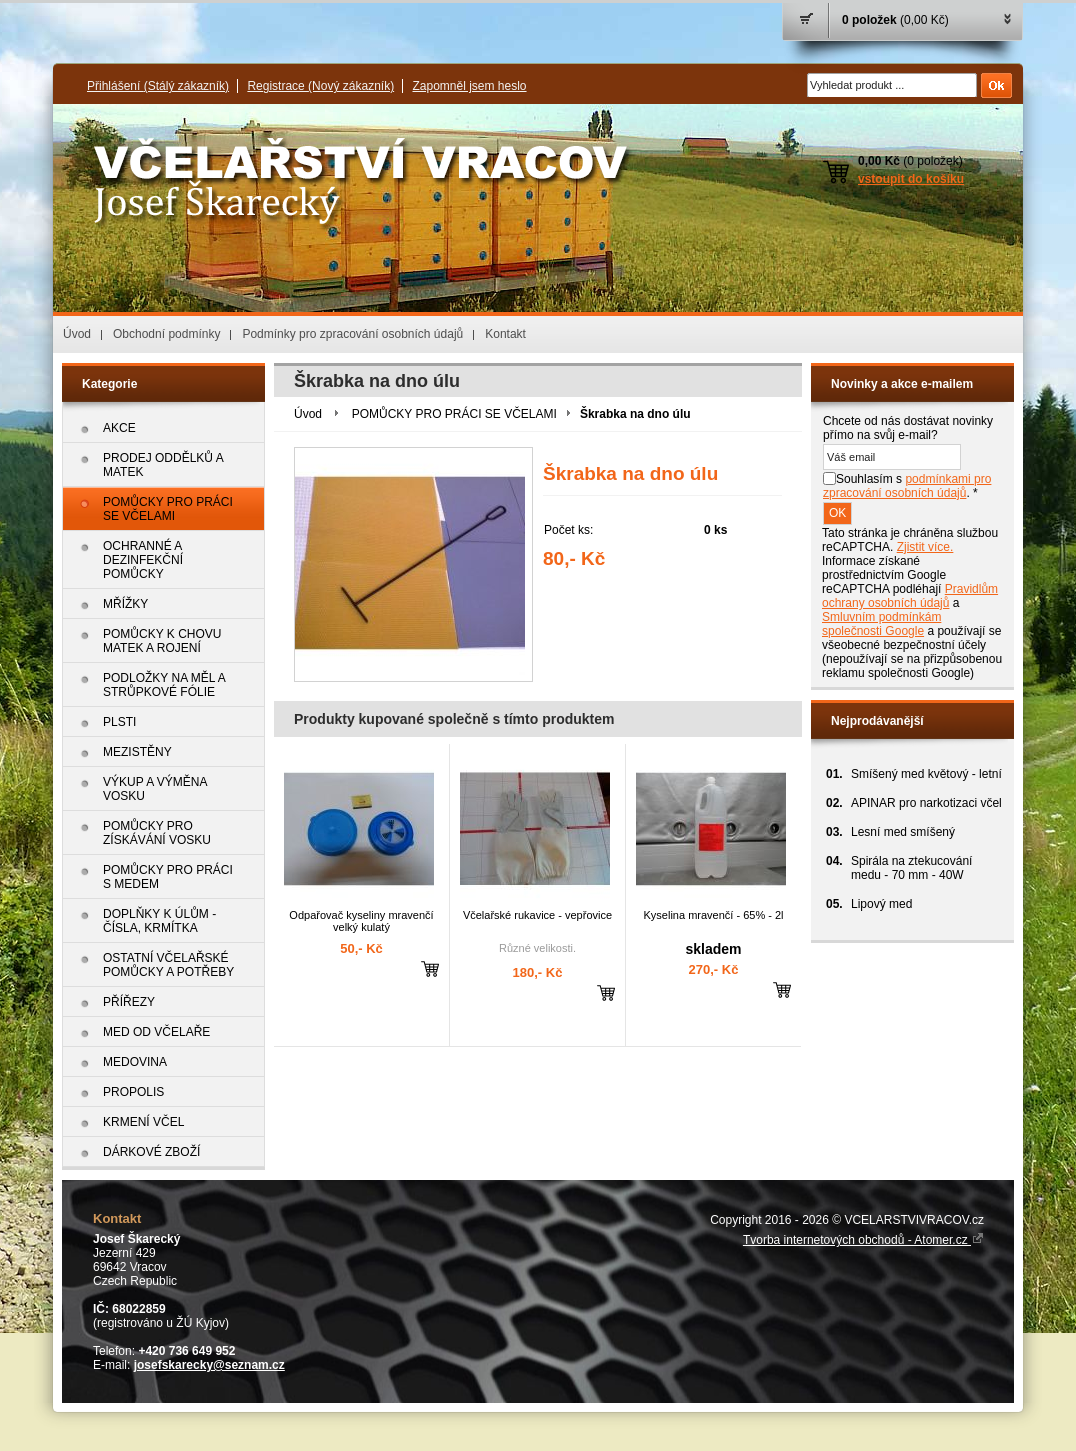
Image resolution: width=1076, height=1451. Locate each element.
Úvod (77, 334)
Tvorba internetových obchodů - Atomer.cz (863, 1240)
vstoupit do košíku (911, 179)
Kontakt (505, 334)
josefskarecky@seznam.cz (209, 1365)
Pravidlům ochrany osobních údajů (910, 596)
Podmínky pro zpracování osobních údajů (352, 334)
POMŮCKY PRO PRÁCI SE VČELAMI (454, 414)
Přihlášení (158, 86)
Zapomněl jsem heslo (469, 86)
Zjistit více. (925, 547)
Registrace (320, 86)
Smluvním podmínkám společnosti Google (881, 624)
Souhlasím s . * (907, 486)
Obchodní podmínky (166, 334)
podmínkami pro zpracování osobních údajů (907, 486)
